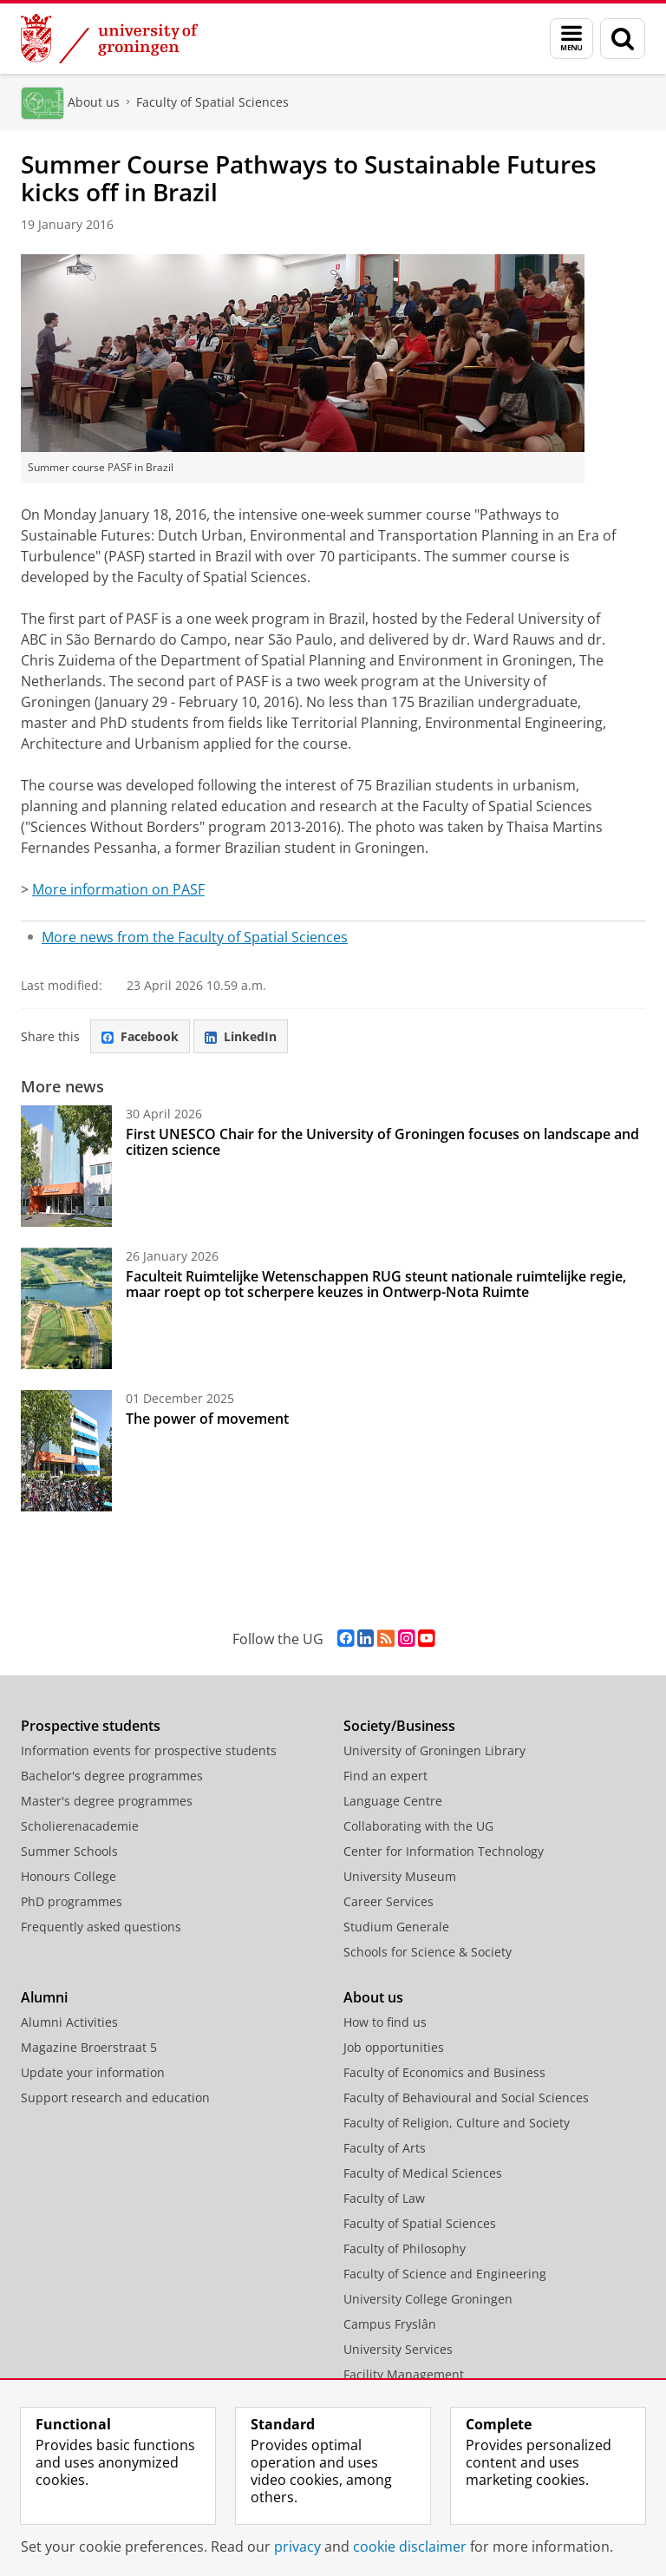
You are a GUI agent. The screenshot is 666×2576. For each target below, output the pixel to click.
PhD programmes (71, 1901)
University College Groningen (428, 2299)
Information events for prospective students (149, 1750)
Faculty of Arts (384, 2148)
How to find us (385, 2022)
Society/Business (399, 1725)
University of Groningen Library (434, 1750)
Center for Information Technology (443, 1851)
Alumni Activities (69, 2022)
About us (94, 102)
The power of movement (207, 1418)
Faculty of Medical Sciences (422, 2173)
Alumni (44, 1997)
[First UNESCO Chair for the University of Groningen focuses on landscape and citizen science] (66, 1166)
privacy (297, 2546)
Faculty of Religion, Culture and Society (456, 2122)
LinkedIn (241, 1036)
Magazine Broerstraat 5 (89, 2047)
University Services (398, 2349)
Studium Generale (396, 1926)
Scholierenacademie (80, 1826)
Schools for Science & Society (427, 1951)
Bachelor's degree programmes (112, 1775)
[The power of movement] (66, 1450)
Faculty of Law (384, 2198)
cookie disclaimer (410, 2546)
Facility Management (403, 2374)
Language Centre (392, 1801)
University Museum (399, 1876)
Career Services (388, 1901)
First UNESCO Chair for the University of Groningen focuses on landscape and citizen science (382, 1141)
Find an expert (385, 1775)
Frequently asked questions (101, 1926)
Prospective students (90, 1725)
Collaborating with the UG (418, 1826)
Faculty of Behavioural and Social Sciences (466, 2097)
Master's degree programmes (107, 1801)
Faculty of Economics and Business (444, 2072)
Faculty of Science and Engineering (444, 2273)
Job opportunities (393, 2047)
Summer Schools (69, 1851)
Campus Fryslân (389, 2324)
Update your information (93, 2072)
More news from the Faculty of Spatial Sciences (195, 937)
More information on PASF (118, 889)
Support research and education (115, 2097)
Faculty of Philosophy (404, 2248)
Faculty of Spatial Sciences (212, 102)
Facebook (140, 1036)
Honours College (68, 1876)
